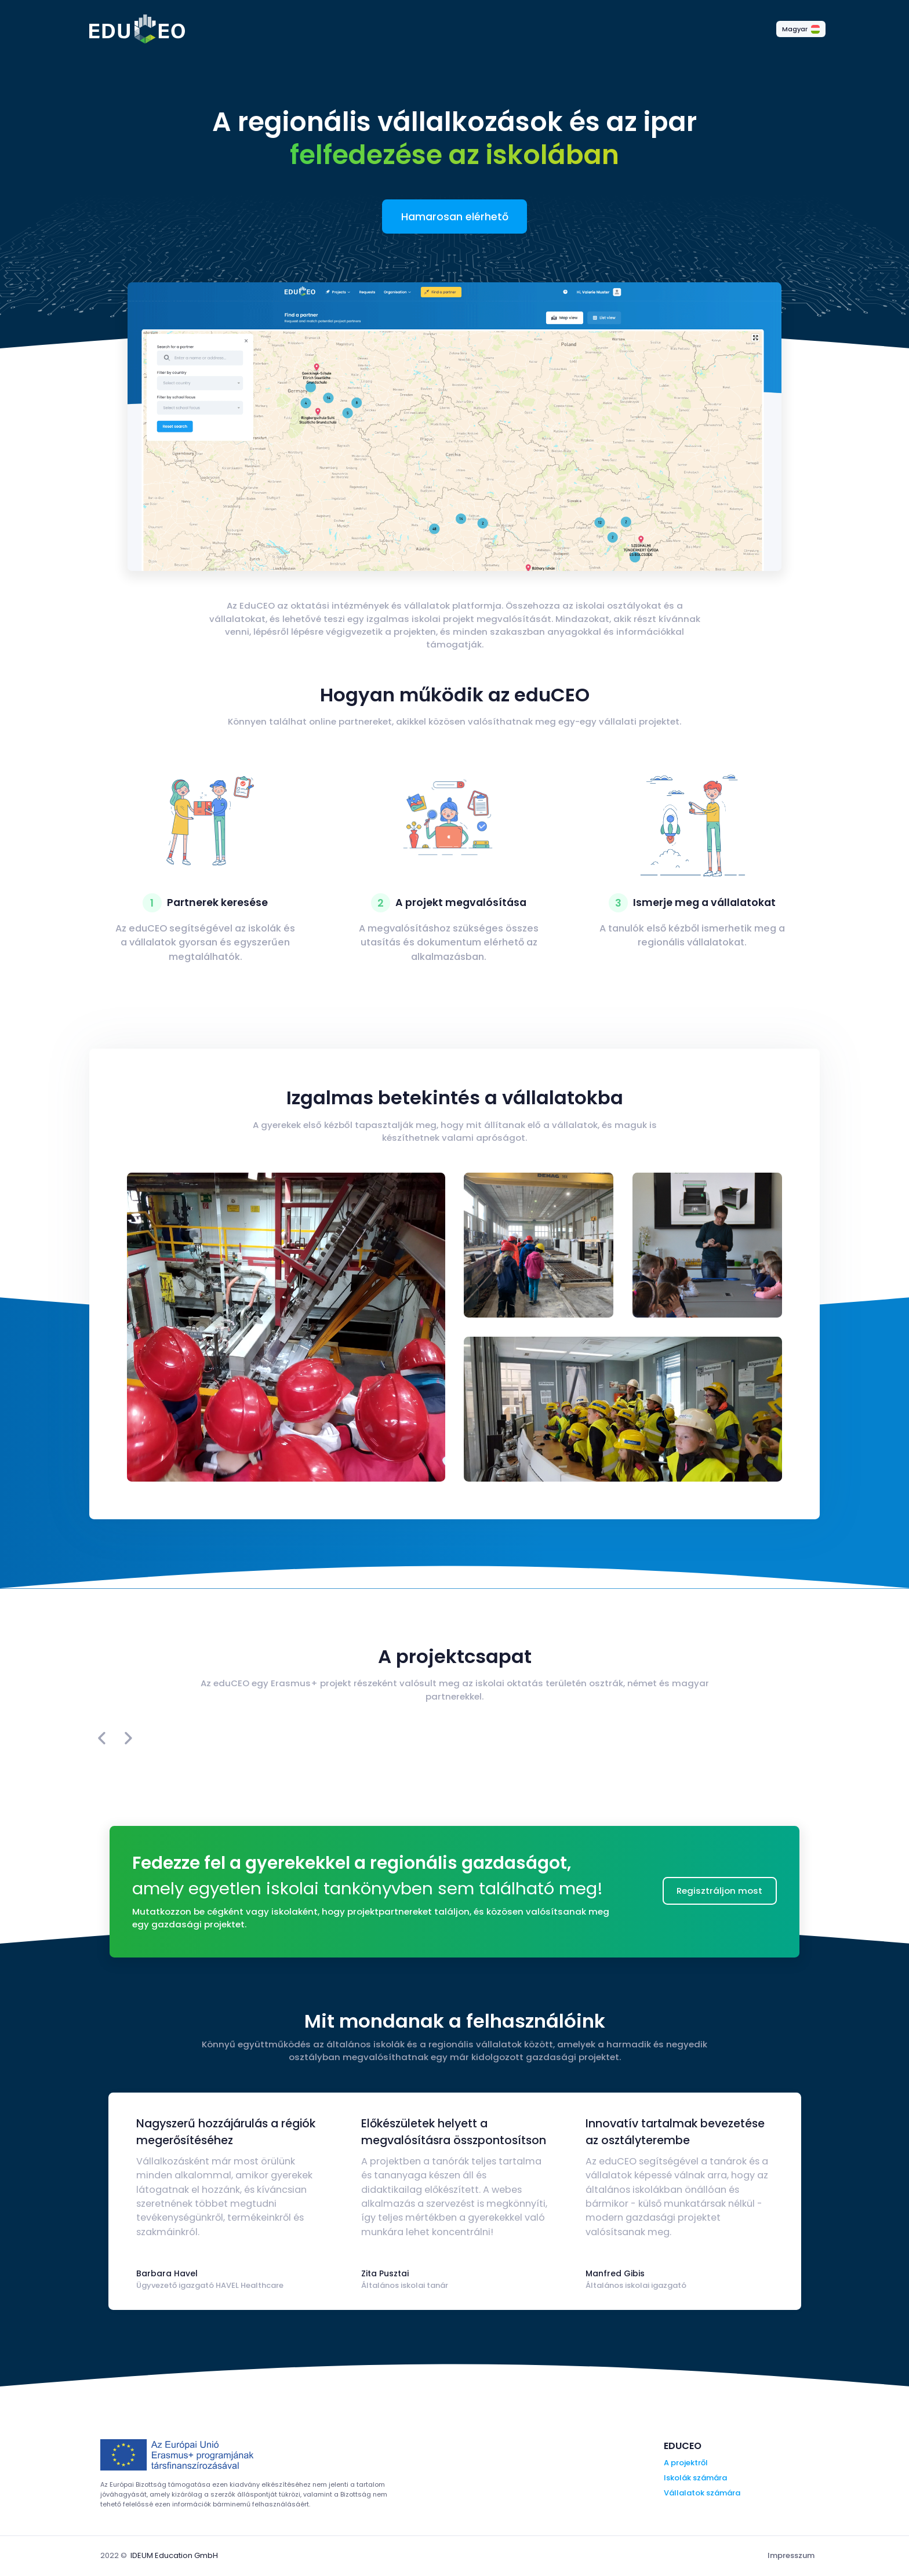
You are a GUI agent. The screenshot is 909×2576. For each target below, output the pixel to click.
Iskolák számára (695, 2477)
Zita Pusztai (385, 2273)
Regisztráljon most (719, 1890)
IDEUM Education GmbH (174, 2555)
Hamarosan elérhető (454, 217)
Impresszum (791, 2555)
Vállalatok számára (702, 2492)
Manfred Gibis (615, 2273)
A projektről (686, 2462)
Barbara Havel (167, 2273)
